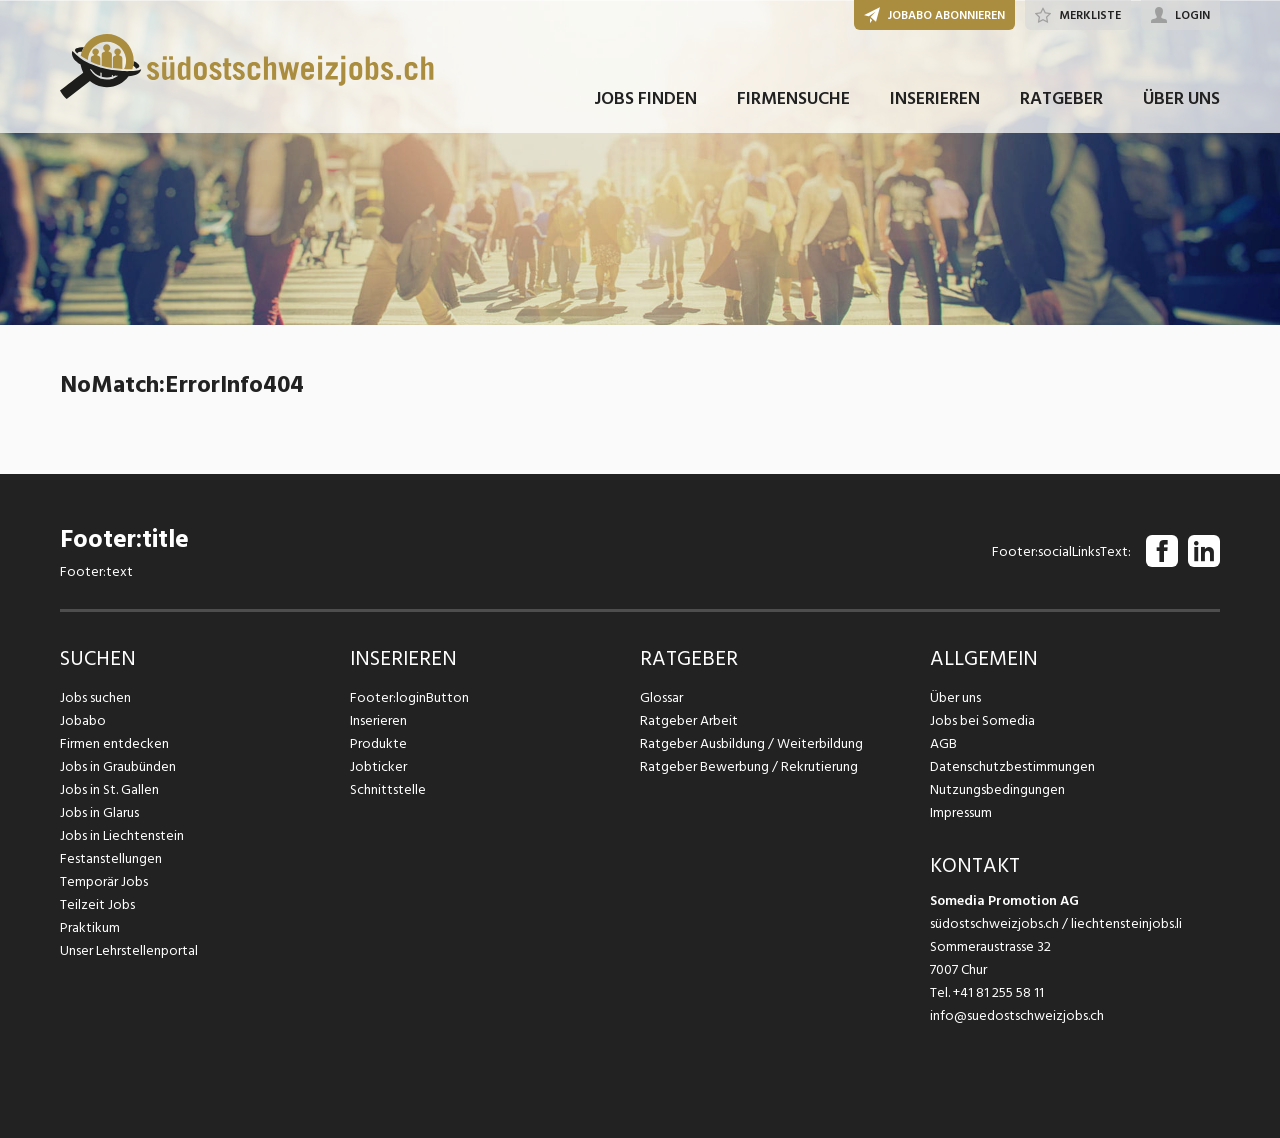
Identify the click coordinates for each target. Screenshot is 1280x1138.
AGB (943, 743)
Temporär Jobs (104, 881)
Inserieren (378, 720)
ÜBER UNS (1181, 98)
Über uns (955, 697)
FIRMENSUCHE (793, 98)
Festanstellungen (111, 858)
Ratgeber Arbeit (689, 720)
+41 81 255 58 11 (998, 992)
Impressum (961, 812)
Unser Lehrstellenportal (129, 950)
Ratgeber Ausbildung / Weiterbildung (751, 743)
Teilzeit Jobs (97, 904)
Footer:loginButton (409, 697)
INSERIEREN (935, 98)
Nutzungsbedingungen (997, 789)
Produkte (378, 743)
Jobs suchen (95, 697)
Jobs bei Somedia (982, 720)
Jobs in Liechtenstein (122, 835)
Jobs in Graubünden (118, 766)
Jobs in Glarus (99, 812)
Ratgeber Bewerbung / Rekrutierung (749, 766)
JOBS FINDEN (645, 98)
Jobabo (83, 720)
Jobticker (378, 766)
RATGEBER (1061, 98)
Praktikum (90, 927)
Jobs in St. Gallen (109, 789)
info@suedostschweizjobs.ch (1017, 1015)
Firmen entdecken (114, 743)
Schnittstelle (388, 789)
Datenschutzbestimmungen (1012, 766)
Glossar (661, 697)
